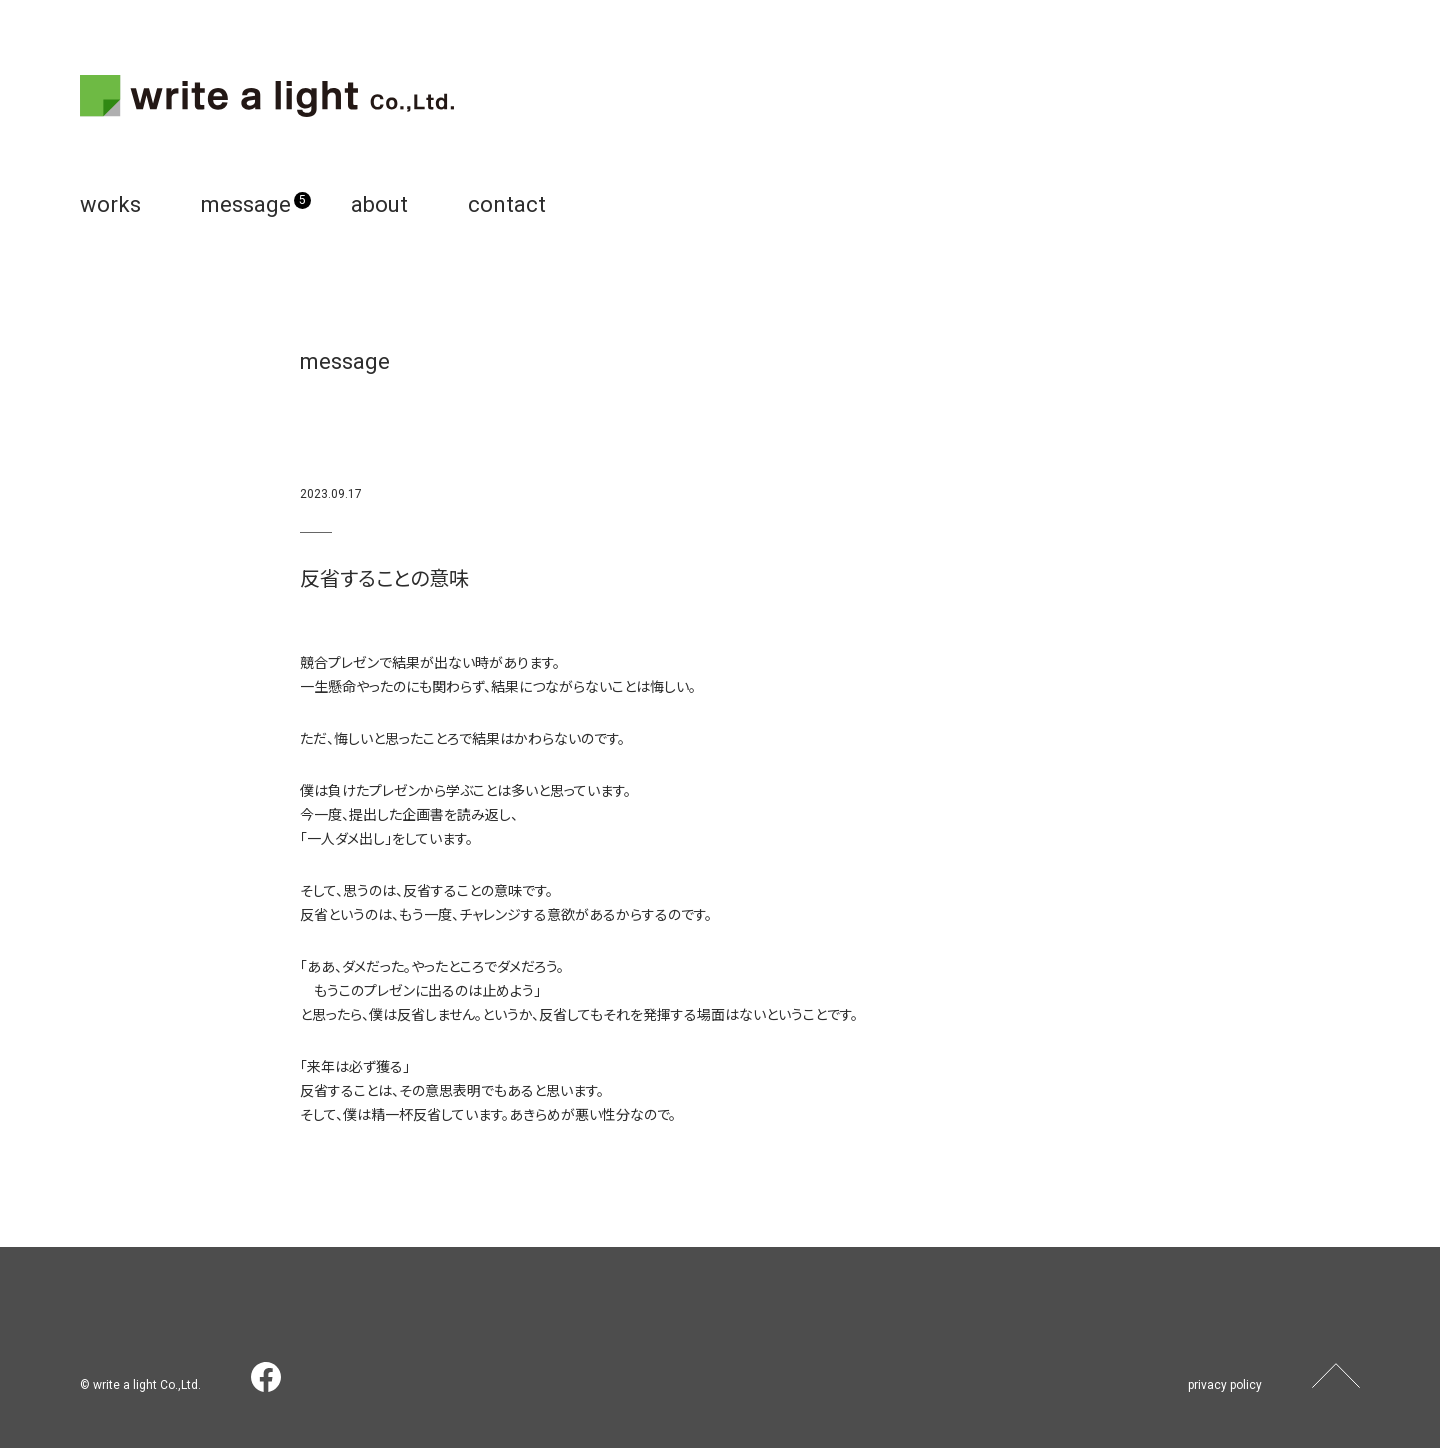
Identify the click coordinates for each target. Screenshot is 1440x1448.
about (379, 204)
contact (507, 204)
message (246, 204)
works (110, 204)
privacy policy (1225, 1385)
